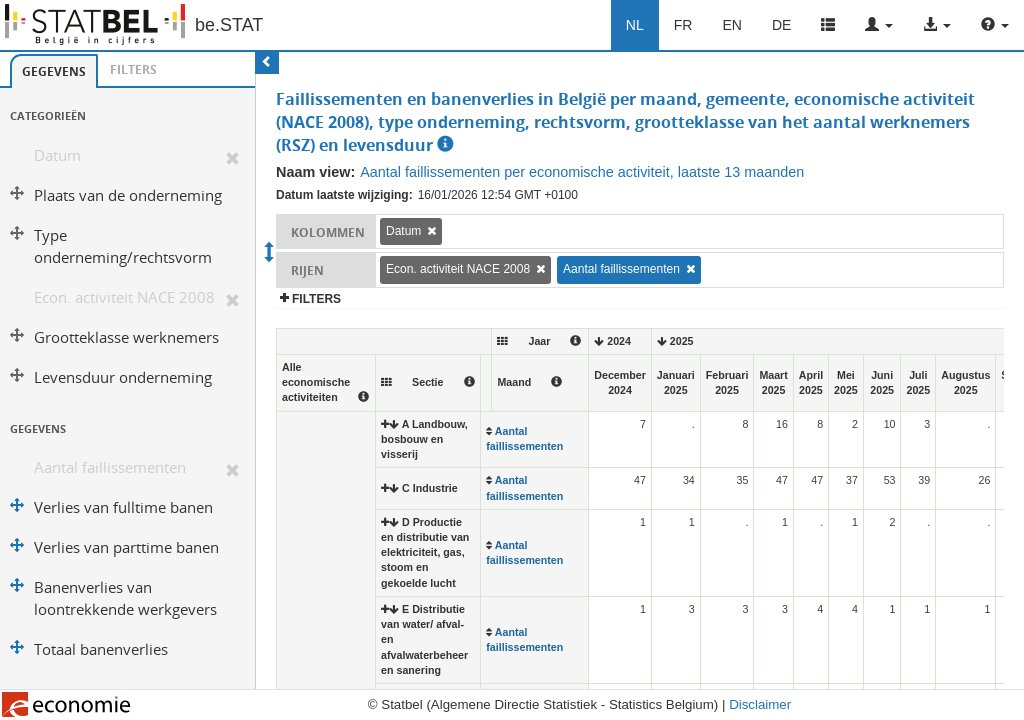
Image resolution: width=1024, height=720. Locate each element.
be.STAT (229, 25)
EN (731, 25)
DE (781, 25)
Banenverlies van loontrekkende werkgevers (125, 598)
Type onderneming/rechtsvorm (123, 246)
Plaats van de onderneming (128, 195)
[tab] (54, 71)
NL (635, 25)
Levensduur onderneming (123, 377)
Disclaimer (760, 704)
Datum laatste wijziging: (344, 195)
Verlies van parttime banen (126, 547)
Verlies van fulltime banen (123, 507)
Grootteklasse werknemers (126, 337)
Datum (57, 155)
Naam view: (315, 172)
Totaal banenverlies (101, 649)
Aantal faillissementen (110, 467)
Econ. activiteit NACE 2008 (124, 297)
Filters (133, 69)
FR (683, 25)
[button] (879, 25)
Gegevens (54, 71)
